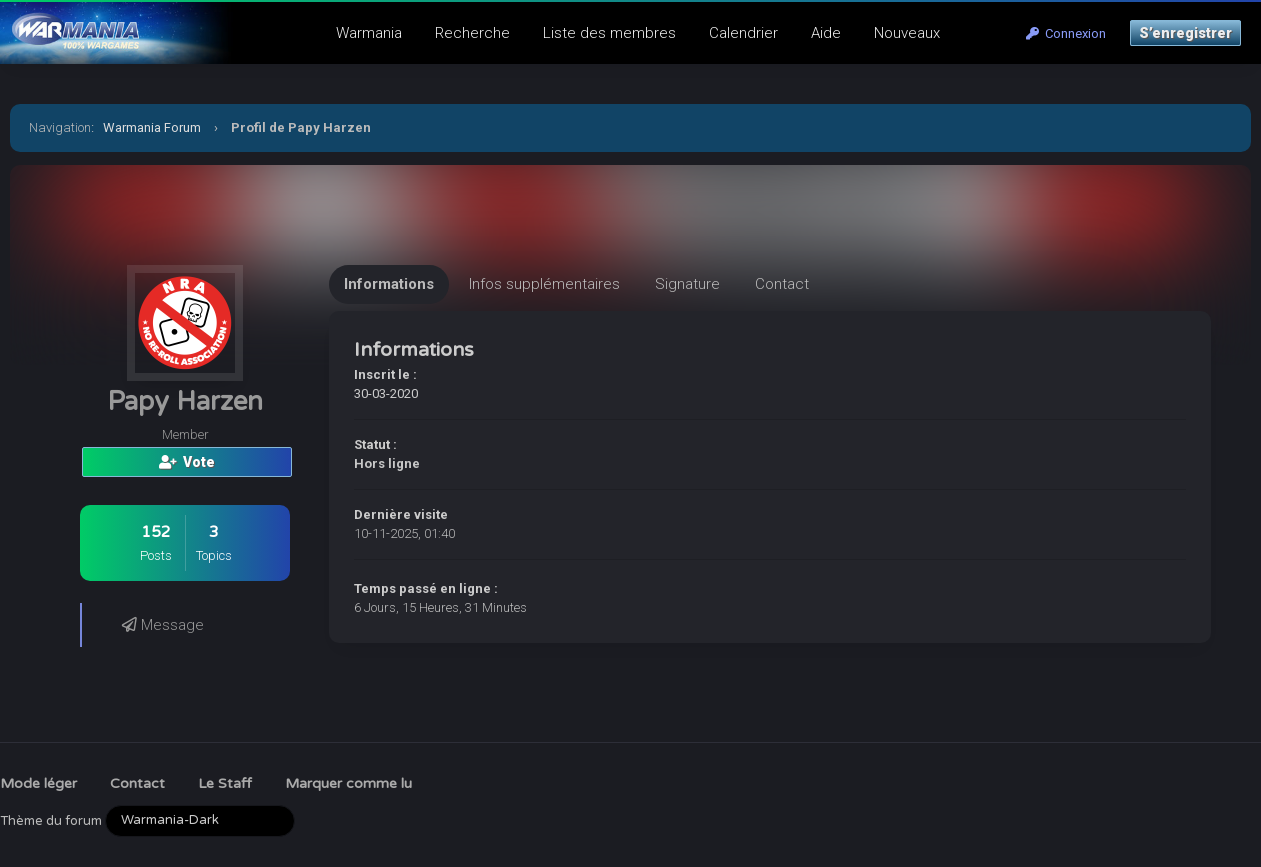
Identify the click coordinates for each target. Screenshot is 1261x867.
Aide (826, 33)
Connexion (1066, 33)
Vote (187, 462)
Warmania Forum (152, 127)
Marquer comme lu (348, 783)
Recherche (472, 33)
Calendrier (743, 33)
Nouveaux (907, 33)
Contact (137, 783)
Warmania (369, 33)
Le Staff (225, 783)
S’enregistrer (1185, 33)
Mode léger (38, 783)
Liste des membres (609, 33)
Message (163, 625)
